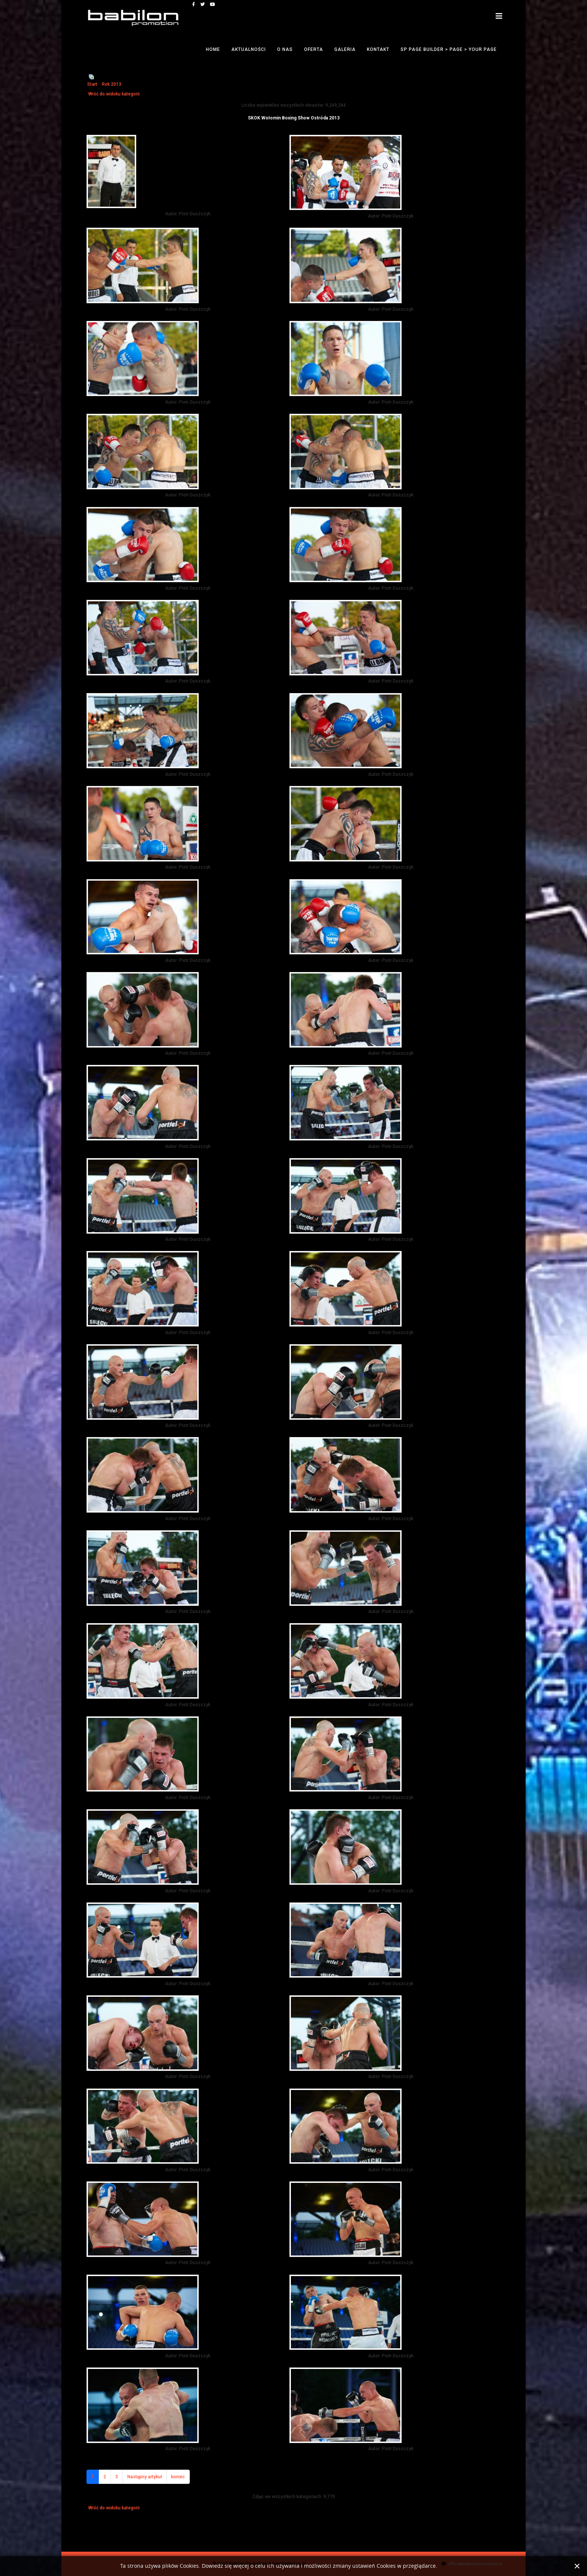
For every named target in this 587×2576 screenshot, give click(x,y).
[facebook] (193, 4)
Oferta (313, 49)
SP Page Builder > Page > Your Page (449, 49)
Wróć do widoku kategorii (114, 94)
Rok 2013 (111, 84)
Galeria (345, 49)
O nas (285, 49)
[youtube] (212, 4)
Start (92, 84)
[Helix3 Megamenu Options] (499, 16)
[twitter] (202, 4)
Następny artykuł (144, 2476)
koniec (178, 2476)
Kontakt (378, 49)
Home (213, 49)
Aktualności (248, 49)
